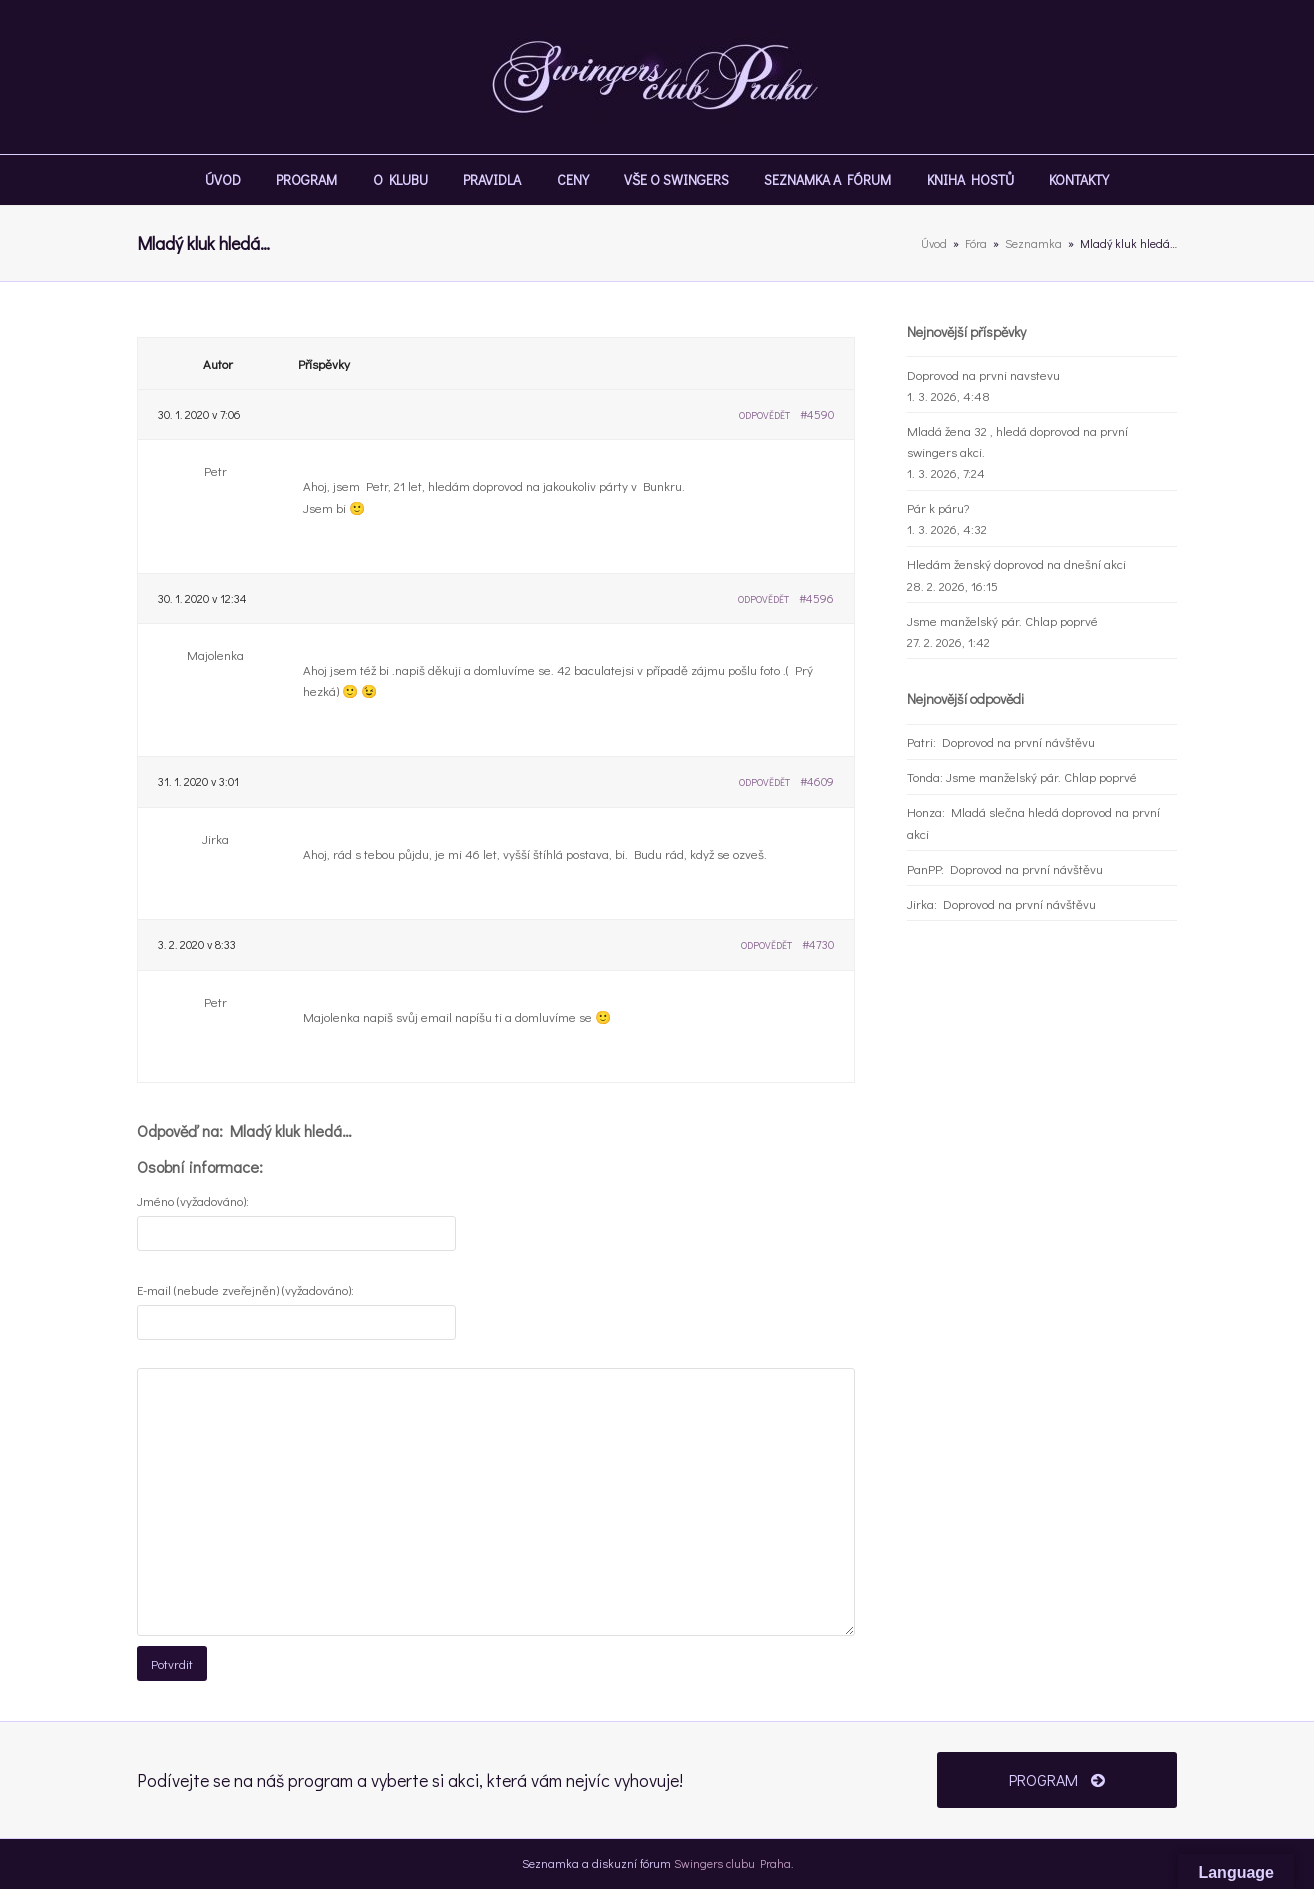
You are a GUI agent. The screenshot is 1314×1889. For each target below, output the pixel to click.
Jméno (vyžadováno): (193, 1200)
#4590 (817, 414)
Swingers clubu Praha (732, 1863)
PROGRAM (1056, 1779)
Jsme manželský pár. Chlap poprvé (1002, 620)
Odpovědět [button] (764, 415)
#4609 (817, 781)
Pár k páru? (938, 507)
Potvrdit (172, 1663)
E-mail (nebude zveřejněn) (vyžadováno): (245, 1289)
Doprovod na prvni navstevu (983, 374)
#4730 (818, 944)
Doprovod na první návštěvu (1018, 741)
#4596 (816, 598)
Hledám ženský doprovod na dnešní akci (1016, 563)
